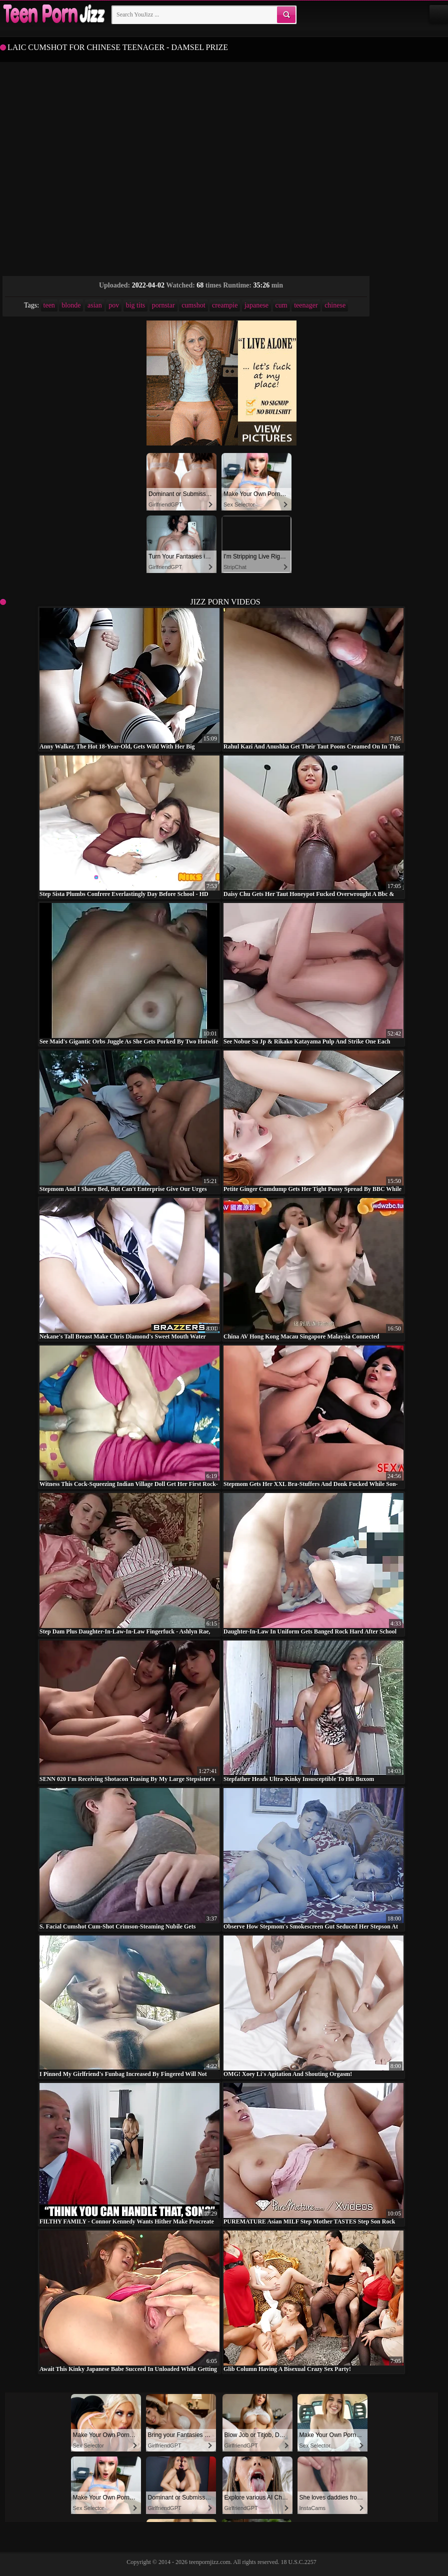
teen (49, 305)
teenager (306, 305)
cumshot (193, 305)
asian (95, 305)
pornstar (163, 305)
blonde (71, 305)
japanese (256, 305)
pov (113, 305)
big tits (136, 305)
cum (282, 305)
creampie (225, 305)
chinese (335, 305)
